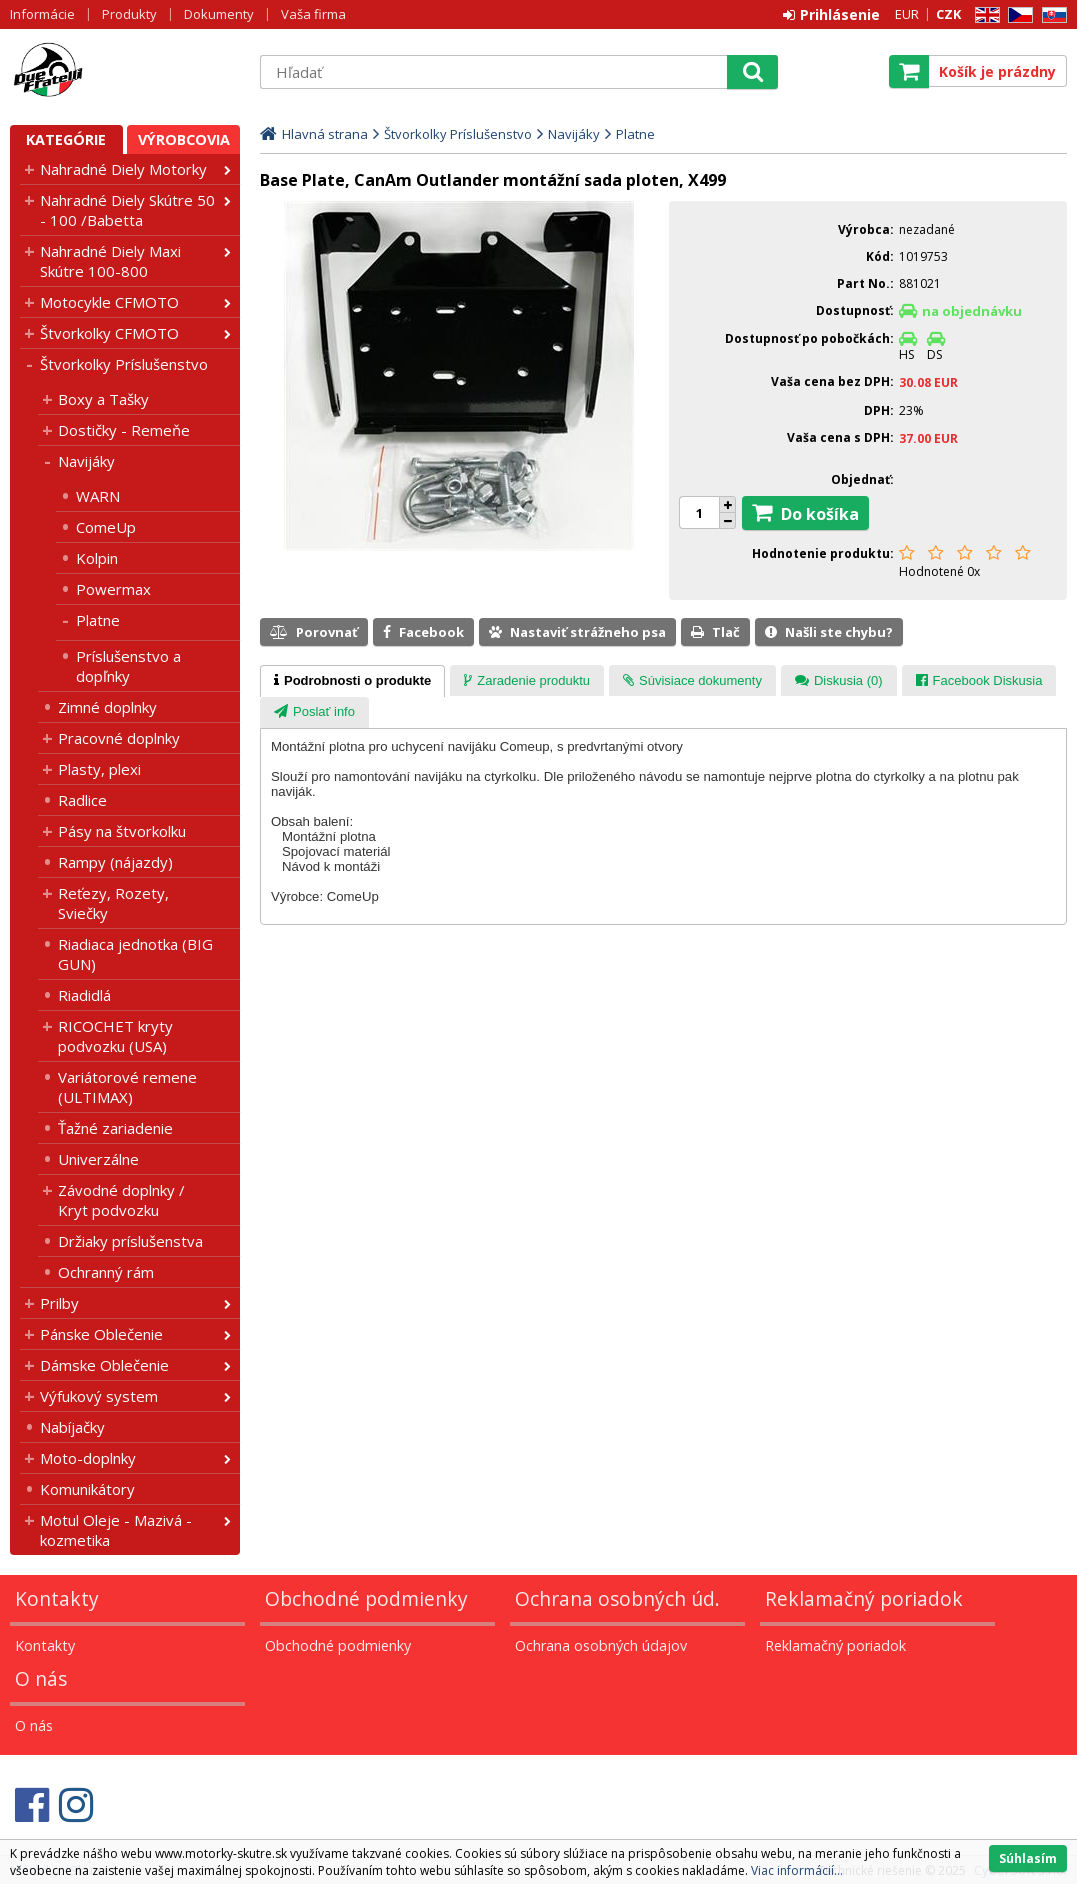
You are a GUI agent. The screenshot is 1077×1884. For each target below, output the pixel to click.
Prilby (59, 1303)
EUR (907, 14)
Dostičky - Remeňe (124, 430)
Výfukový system (99, 1396)
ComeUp (106, 527)
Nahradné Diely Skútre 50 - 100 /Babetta (127, 210)
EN (984, 15)
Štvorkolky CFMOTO (109, 333)
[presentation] (352, 681)
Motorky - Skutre (125, 71)
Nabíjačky (72, 1427)
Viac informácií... (797, 1870)
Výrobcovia (184, 139)
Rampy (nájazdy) (115, 862)
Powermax (113, 589)
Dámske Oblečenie (104, 1365)
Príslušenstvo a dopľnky (128, 666)
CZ (1017, 15)
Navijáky (86, 461)
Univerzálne (98, 1159)
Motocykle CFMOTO (109, 302)
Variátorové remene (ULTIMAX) (127, 1087)
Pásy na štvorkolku (122, 831)
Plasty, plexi (99, 769)
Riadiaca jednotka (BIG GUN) (135, 954)
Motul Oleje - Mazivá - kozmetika (116, 1530)
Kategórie (66, 139)
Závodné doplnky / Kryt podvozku (121, 1200)
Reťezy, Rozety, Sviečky (113, 903)
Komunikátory (87, 1489)
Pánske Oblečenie (101, 1334)
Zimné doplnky (107, 707)
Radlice (82, 800)
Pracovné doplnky (119, 738)
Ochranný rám (106, 1272)
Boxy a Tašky (103, 399)
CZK (948, 14)
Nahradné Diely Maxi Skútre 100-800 (110, 261)
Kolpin (97, 558)
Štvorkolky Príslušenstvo (124, 364)
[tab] (352, 681)
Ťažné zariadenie (115, 1128)
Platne (98, 620)
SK (1051, 15)
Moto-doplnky (88, 1458)
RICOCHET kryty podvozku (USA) (115, 1036)
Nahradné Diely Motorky (123, 169)
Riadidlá (84, 995)
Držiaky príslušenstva (130, 1241)
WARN (98, 496)
